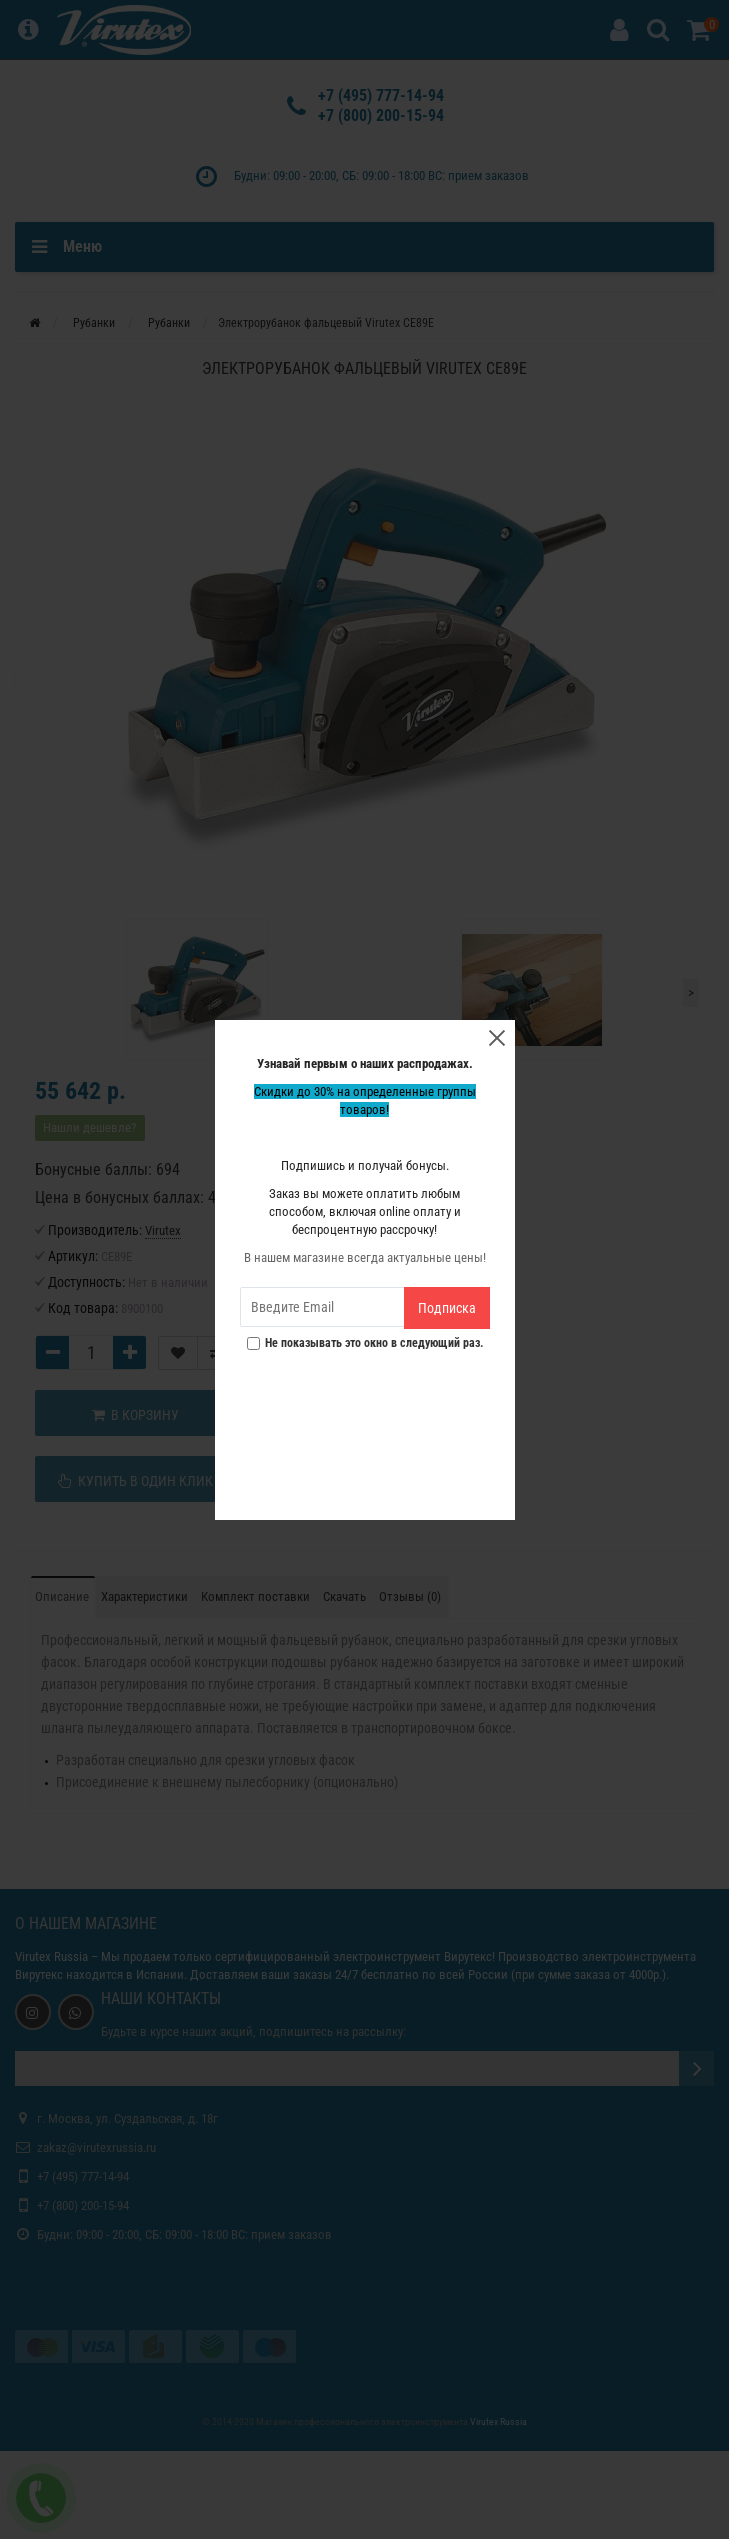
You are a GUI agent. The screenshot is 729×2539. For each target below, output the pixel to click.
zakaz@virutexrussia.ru (96, 2147)
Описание (62, 1596)
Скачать (344, 1596)
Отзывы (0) (410, 1596)
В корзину (135, 1415)
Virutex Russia (51, 1956)
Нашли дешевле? (89, 1127)
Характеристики (144, 1596)
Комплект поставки (255, 1596)
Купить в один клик (135, 1481)
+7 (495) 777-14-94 (381, 95)
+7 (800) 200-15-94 (381, 115)
